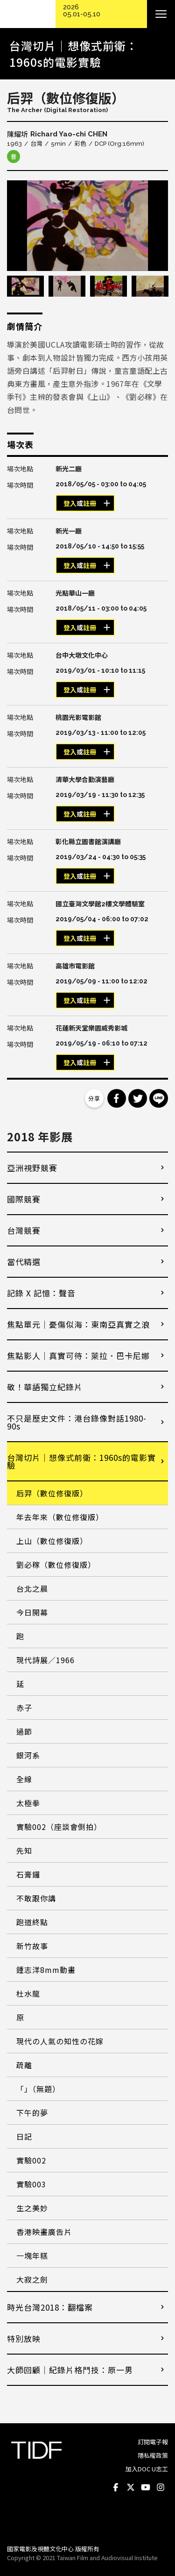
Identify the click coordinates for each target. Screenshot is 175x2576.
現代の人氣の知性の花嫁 (60, 2041)
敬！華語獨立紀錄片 (45, 1387)
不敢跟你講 (36, 1898)
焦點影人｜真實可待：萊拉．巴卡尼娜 (78, 1355)
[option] (87, 225)
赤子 (24, 1707)
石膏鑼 (28, 1874)
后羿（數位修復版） (52, 1493)
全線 (24, 1779)
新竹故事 (32, 1945)
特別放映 (24, 2338)
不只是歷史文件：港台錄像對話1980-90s (77, 1422)
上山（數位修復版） (52, 1540)
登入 (70, 503)
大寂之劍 (32, 2279)
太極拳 (28, 1802)
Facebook (115, 2487)
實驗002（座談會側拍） (59, 1826)
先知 (24, 1850)
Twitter (130, 2487)
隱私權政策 (153, 2455)
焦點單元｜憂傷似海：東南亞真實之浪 (78, 1324)
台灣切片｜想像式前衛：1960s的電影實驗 (81, 1461)
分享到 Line (158, 1098)
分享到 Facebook (116, 1098)
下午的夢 (32, 2112)
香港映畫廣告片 (44, 2231)
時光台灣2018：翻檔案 (50, 2307)
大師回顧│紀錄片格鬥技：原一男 (70, 2370)
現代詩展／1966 (45, 1659)
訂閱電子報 (153, 2441)
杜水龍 (28, 1993)
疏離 (24, 2065)
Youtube (145, 2487)
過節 (24, 1731)
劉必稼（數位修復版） (56, 1564)
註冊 (89, 503)
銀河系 (28, 1755)
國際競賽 (24, 1199)
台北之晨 (32, 1588)
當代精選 (24, 1261)
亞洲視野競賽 (32, 1168)
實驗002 (31, 2160)
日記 (24, 2136)
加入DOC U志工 (147, 2468)
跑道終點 (32, 1922)
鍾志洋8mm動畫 (46, 1969)
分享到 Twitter (137, 1098)
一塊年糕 (32, 2255)
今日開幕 (32, 1612)
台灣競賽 (24, 1230)
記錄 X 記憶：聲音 (41, 1293)
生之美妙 (32, 2207)
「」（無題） (38, 2088)
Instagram (160, 2487)
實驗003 (31, 2184)
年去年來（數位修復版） (60, 1517)
